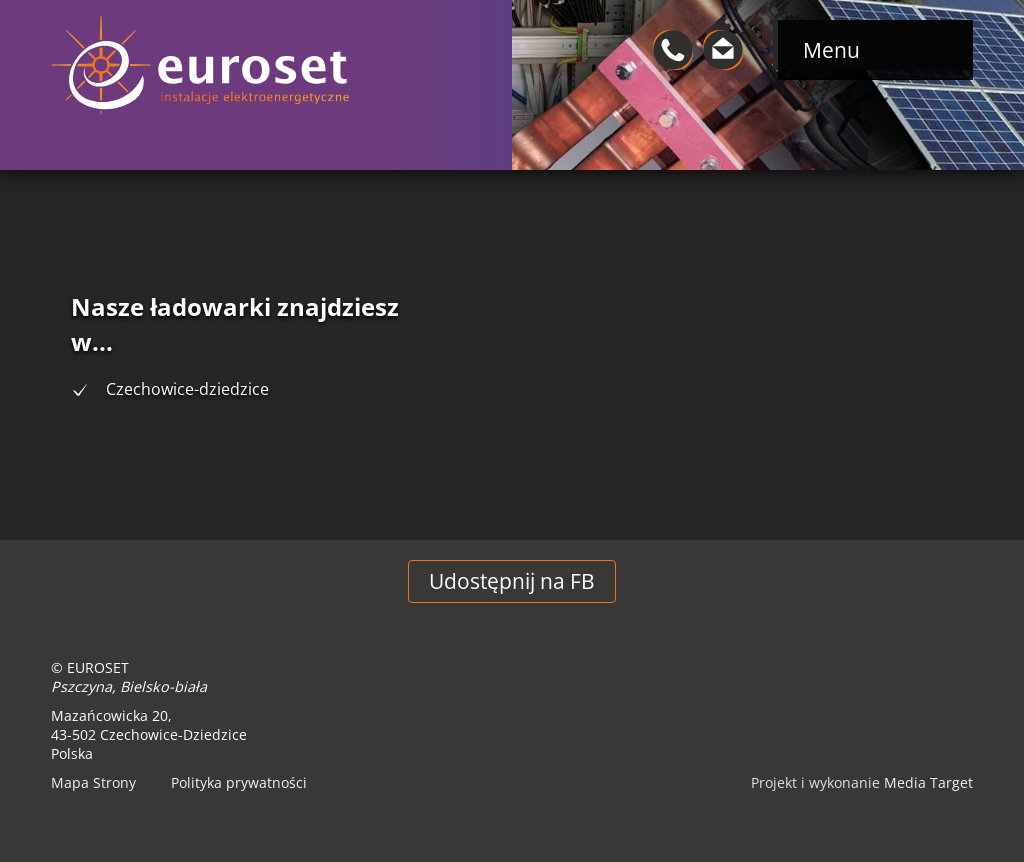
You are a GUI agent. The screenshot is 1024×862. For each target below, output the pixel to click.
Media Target (928, 782)
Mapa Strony (93, 782)
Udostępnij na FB (512, 581)
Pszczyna (81, 686)
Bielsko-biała (163, 686)
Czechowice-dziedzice (187, 389)
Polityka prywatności (239, 782)
